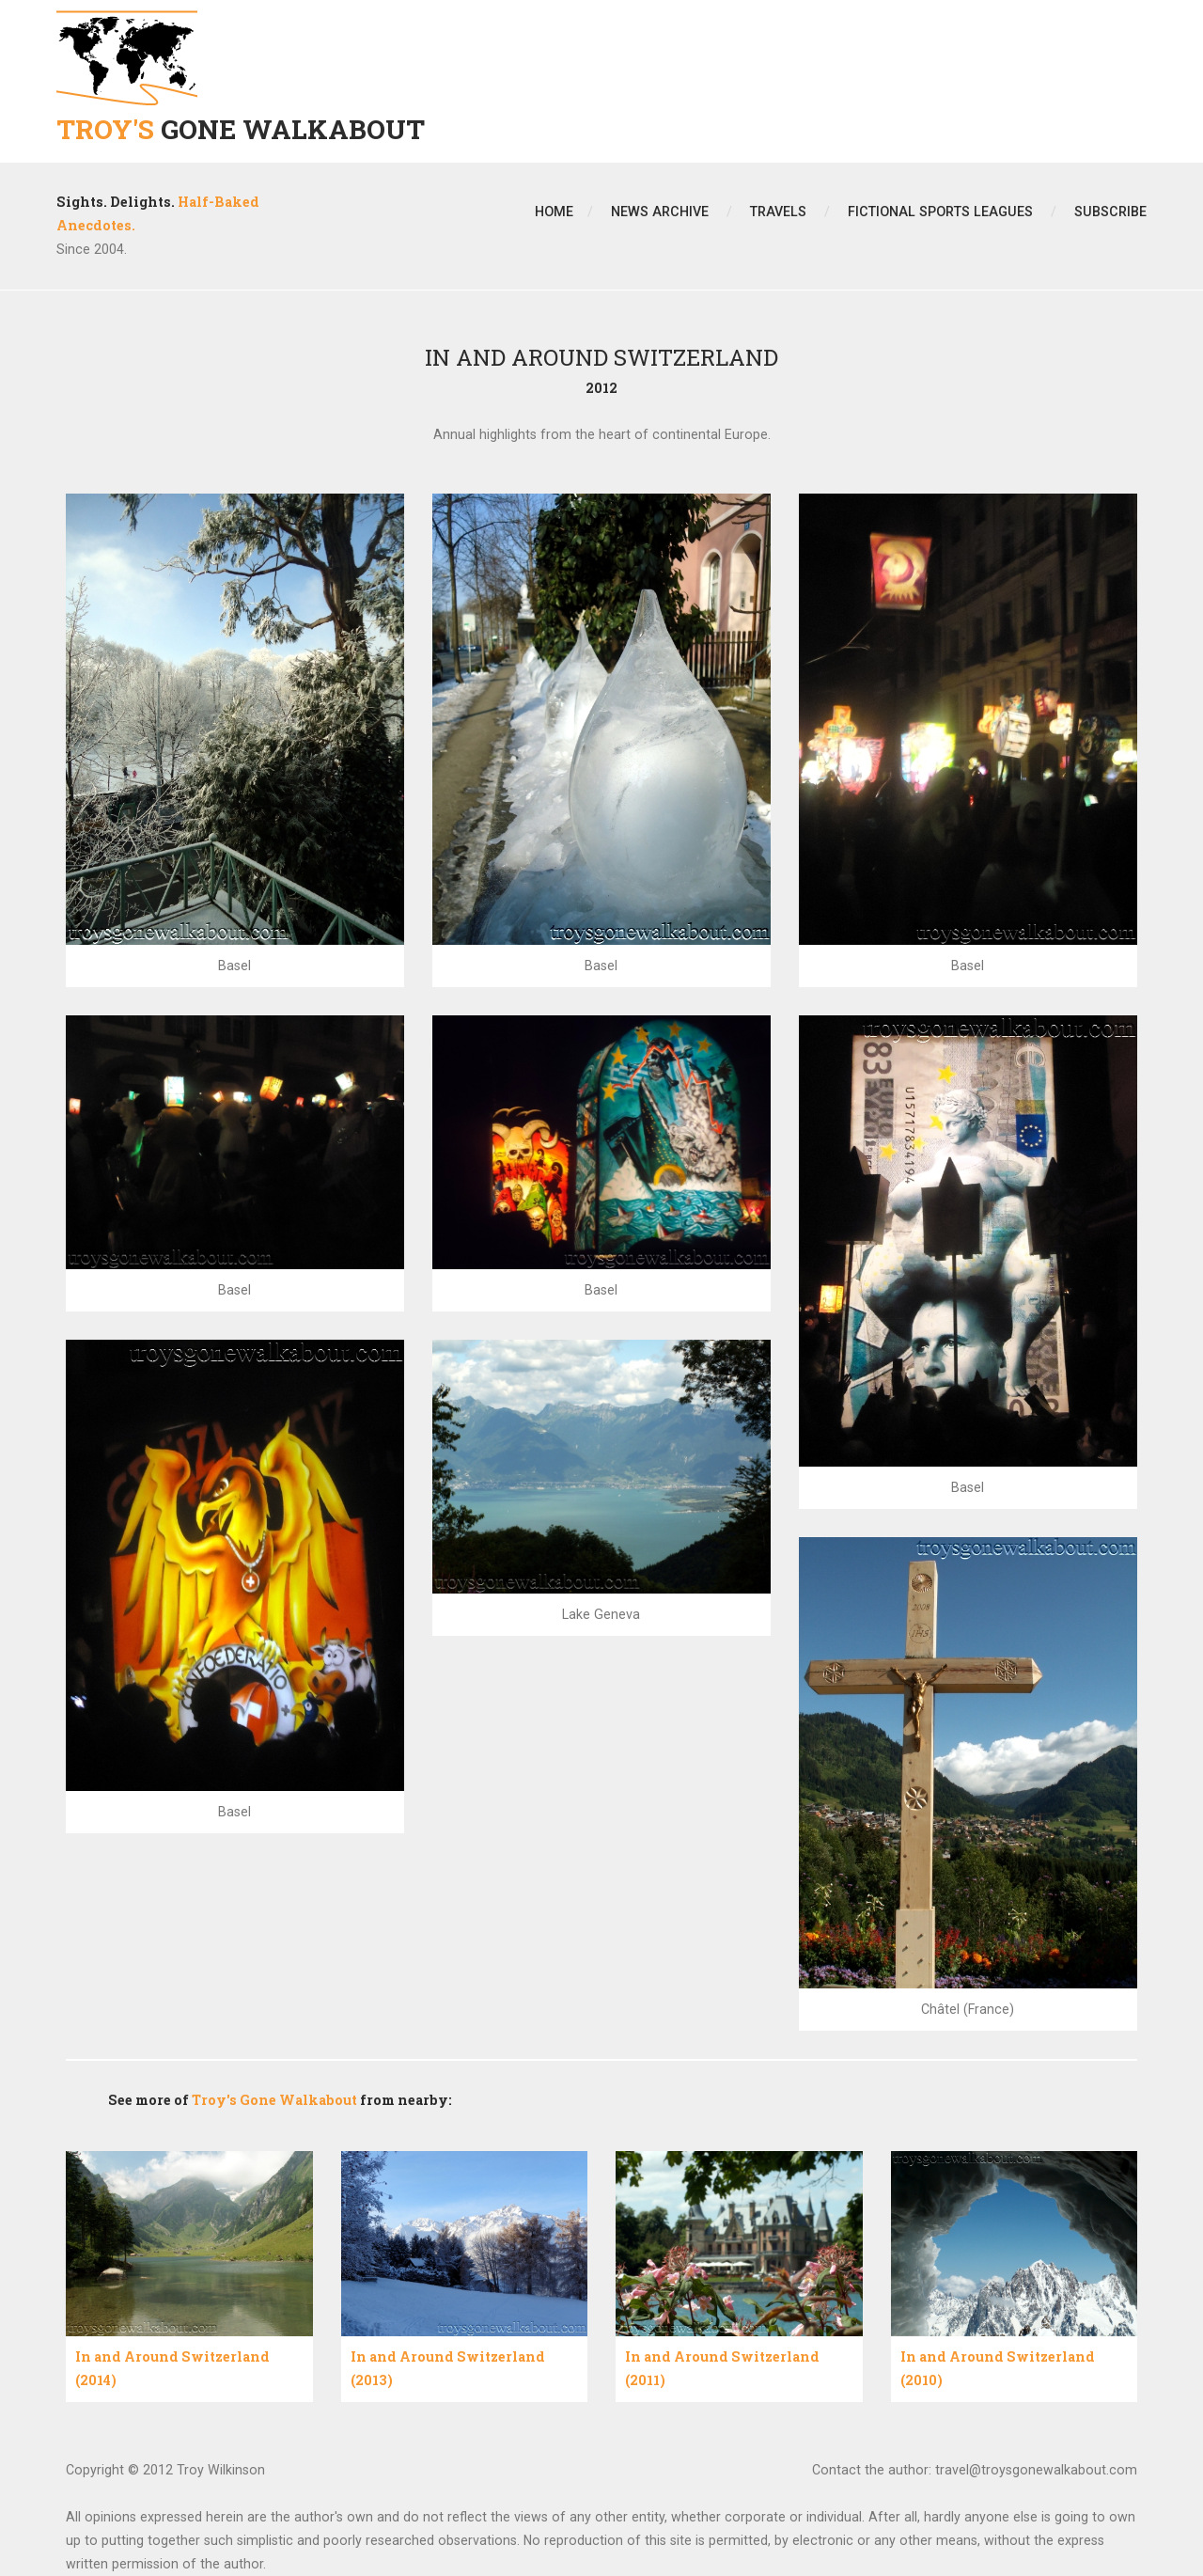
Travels (778, 211)
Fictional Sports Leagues (940, 211)
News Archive (660, 211)
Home (554, 211)
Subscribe (1110, 211)
